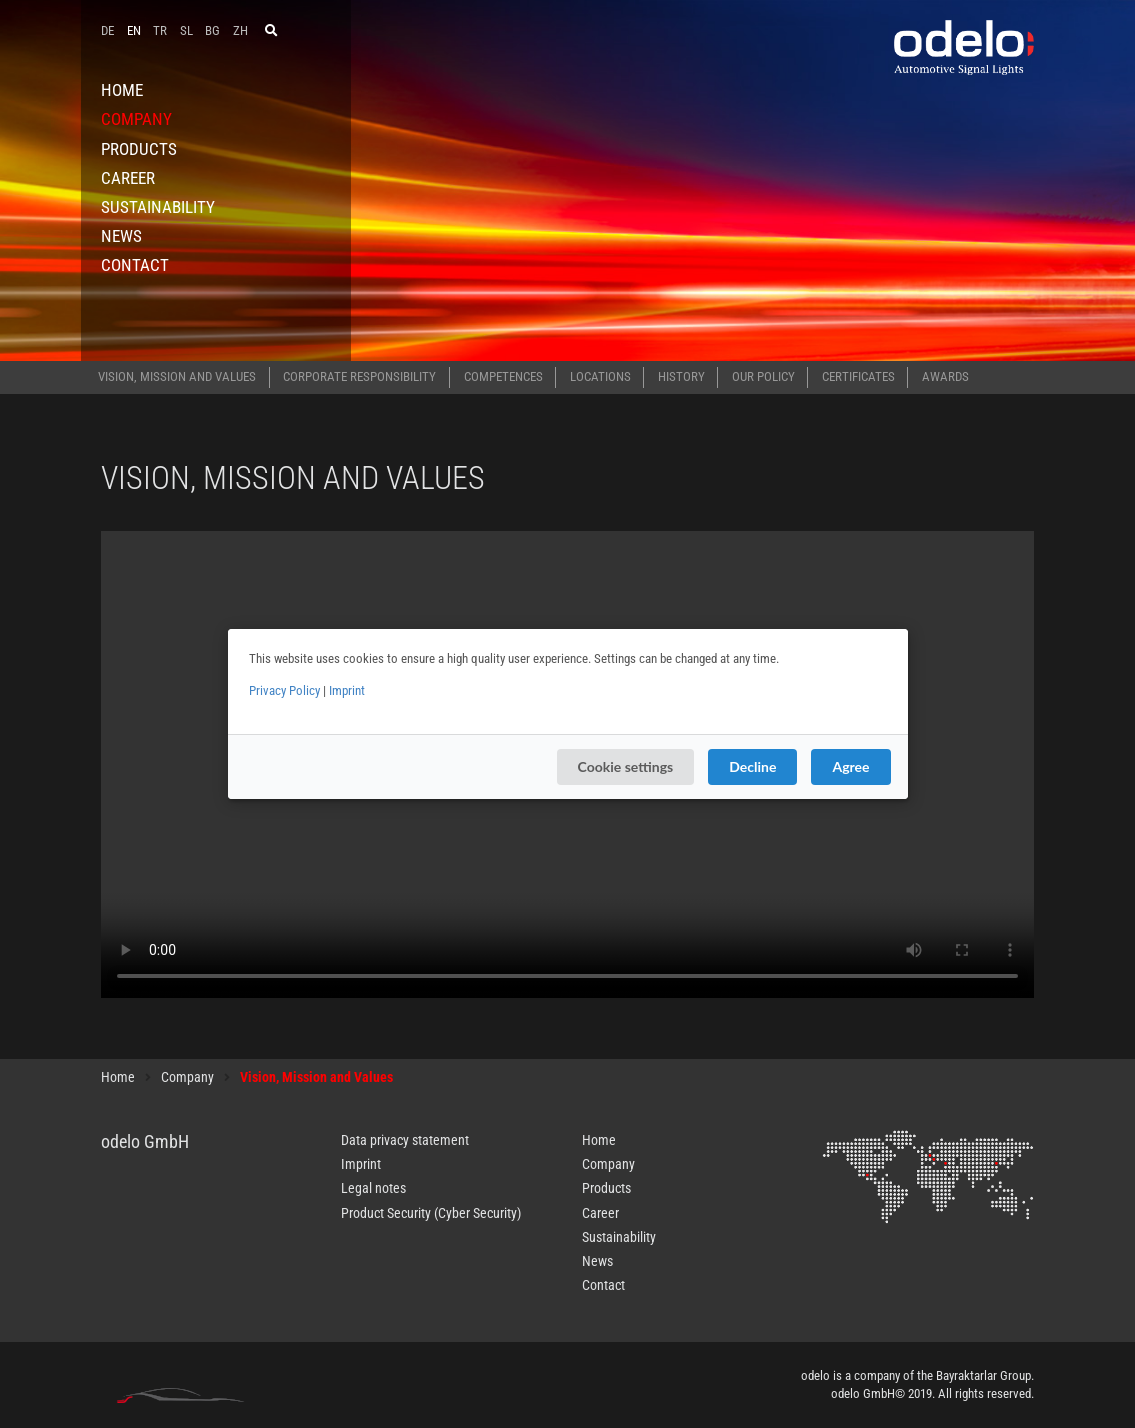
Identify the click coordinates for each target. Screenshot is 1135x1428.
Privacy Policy (284, 690)
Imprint (347, 690)
